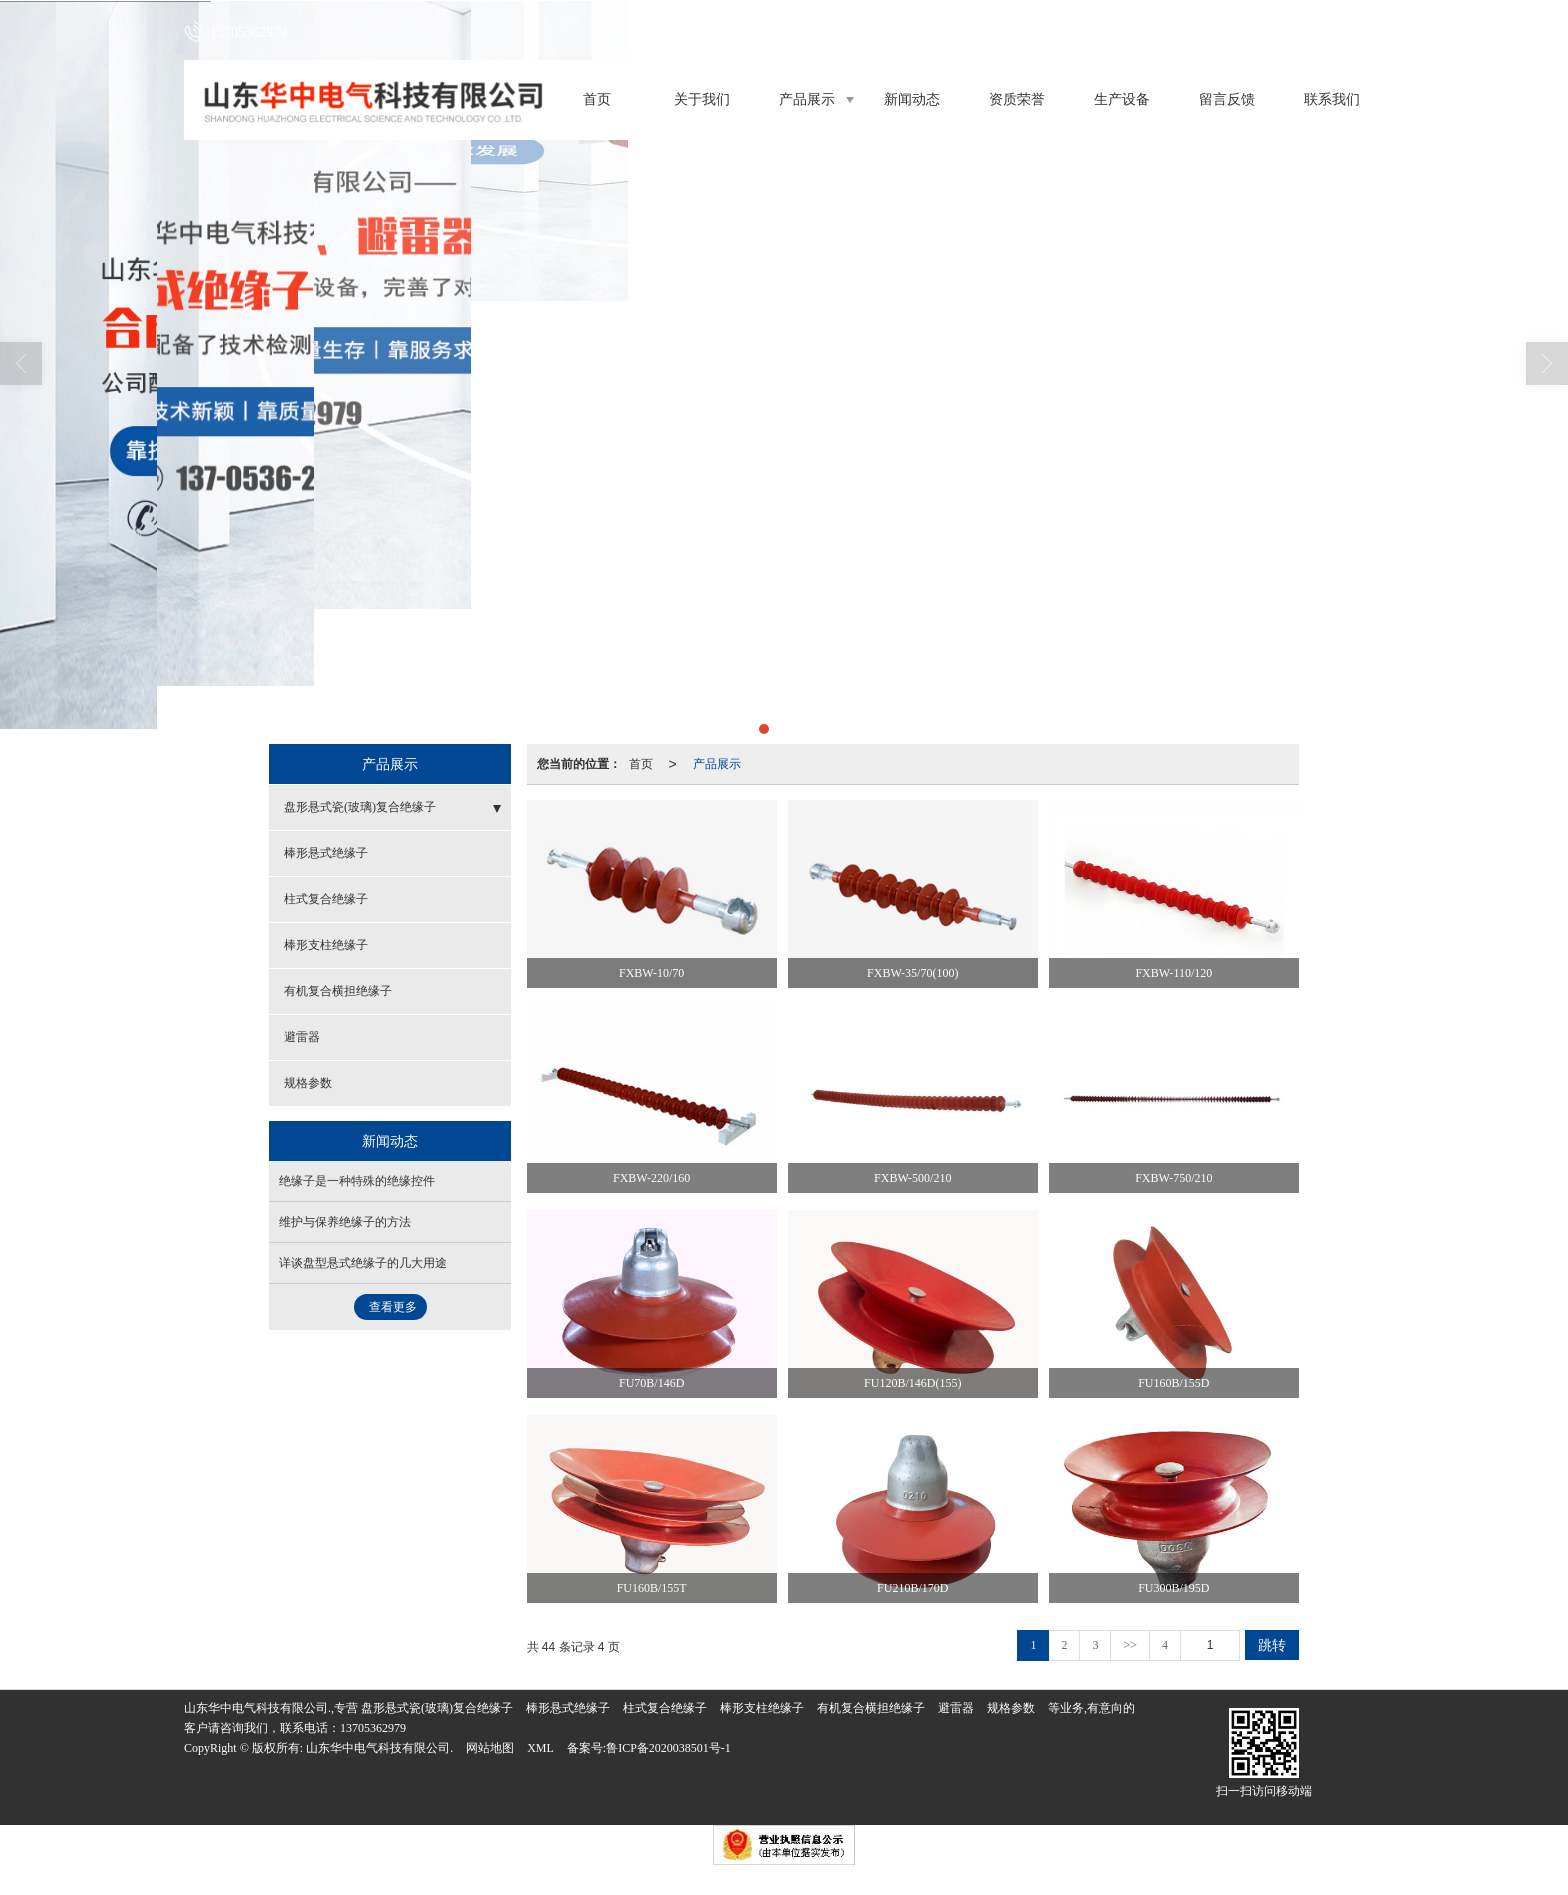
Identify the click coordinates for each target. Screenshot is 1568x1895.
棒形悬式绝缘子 (326, 853)
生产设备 (1122, 99)
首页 (597, 99)
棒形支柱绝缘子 (326, 945)
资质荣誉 (1017, 99)
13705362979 (373, 1728)
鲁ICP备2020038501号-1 (668, 1748)
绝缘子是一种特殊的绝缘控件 (357, 1181)
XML (540, 1748)
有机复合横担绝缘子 (338, 991)
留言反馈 (1227, 99)
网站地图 (490, 1748)
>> (1130, 1645)
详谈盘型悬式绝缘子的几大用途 (363, 1263)
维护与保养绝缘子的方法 (345, 1222)
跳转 (1272, 1645)
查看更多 (393, 1307)
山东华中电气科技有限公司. (379, 1748)
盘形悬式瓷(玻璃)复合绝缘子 (360, 807)
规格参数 (308, 1083)
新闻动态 (912, 99)
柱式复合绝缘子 (326, 899)
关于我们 (702, 99)
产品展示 (807, 99)
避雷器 (302, 1037)
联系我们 (1332, 99)
